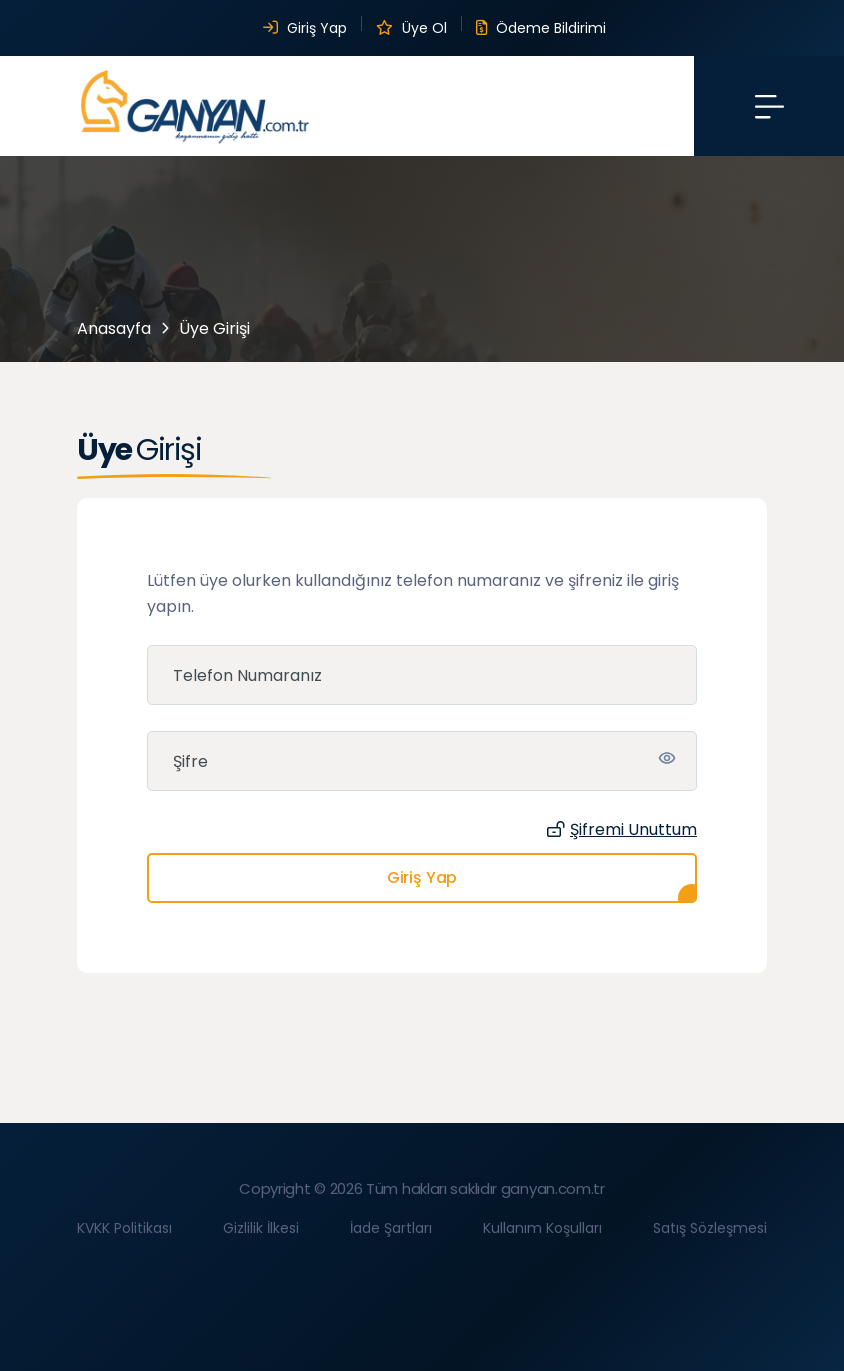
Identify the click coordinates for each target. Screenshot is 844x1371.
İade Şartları (391, 1228)
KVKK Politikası (124, 1228)
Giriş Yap (305, 28)
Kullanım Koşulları (542, 1228)
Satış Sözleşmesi (710, 1228)
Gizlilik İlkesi (261, 1228)
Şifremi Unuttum (622, 829)
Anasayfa (114, 328)
